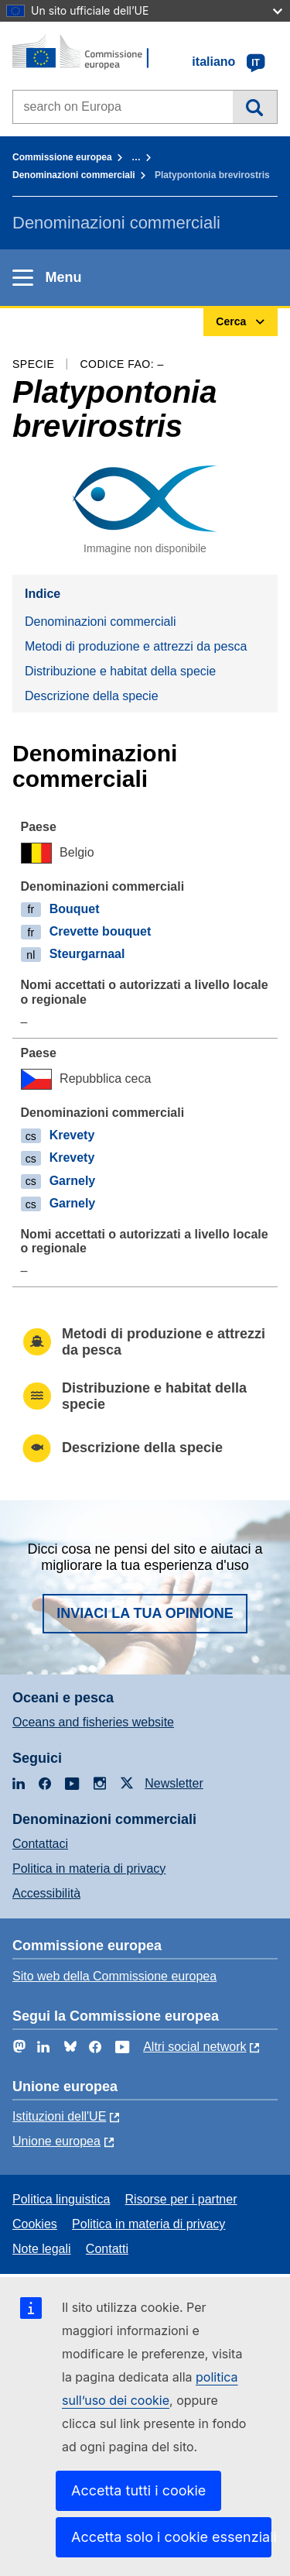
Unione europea (56, 2141)
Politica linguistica (61, 2199)
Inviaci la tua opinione (145, 1613)
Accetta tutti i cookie (138, 2490)
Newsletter (174, 1783)
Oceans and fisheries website (93, 1722)
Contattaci (40, 1843)
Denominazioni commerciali (73, 175)
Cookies (34, 2224)
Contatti (107, 2248)
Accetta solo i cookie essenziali (171, 2537)
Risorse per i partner (181, 2199)
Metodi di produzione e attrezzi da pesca (136, 646)
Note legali (41, 2248)
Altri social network (194, 2046)
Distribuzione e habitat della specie (120, 671)
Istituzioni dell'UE (59, 2116)
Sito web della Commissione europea (114, 1976)
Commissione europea (62, 157)
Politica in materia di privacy (88, 1868)
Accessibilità (46, 1893)
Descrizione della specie (92, 695)
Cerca (255, 107)
